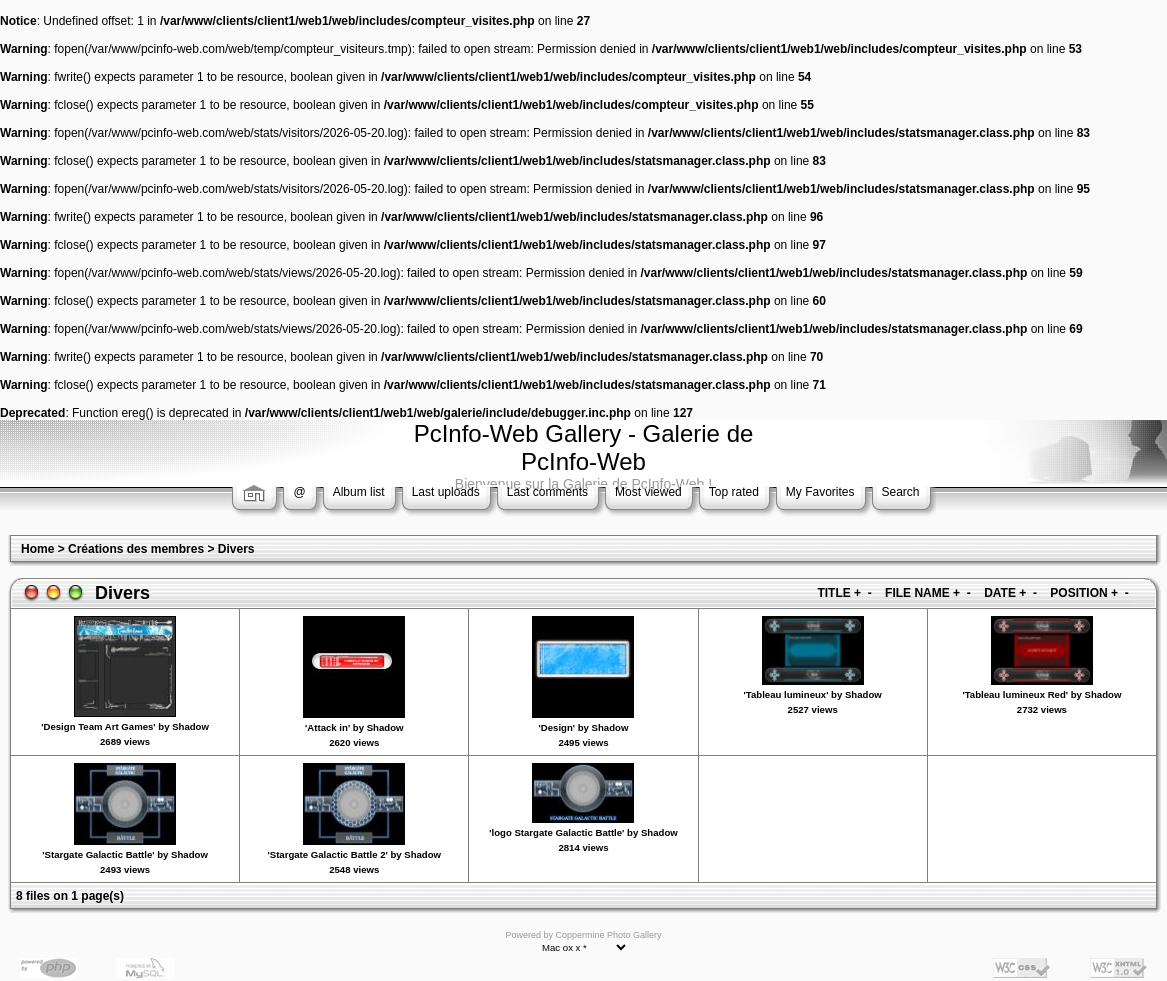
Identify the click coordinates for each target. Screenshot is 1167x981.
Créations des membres (136, 549)
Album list (359, 492)
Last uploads (446, 492)
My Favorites (820, 492)
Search (901, 492)
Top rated (734, 492)
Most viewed (648, 492)
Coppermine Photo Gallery (608, 935)
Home (37, 549)
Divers (236, 549)
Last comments (547, 492)
